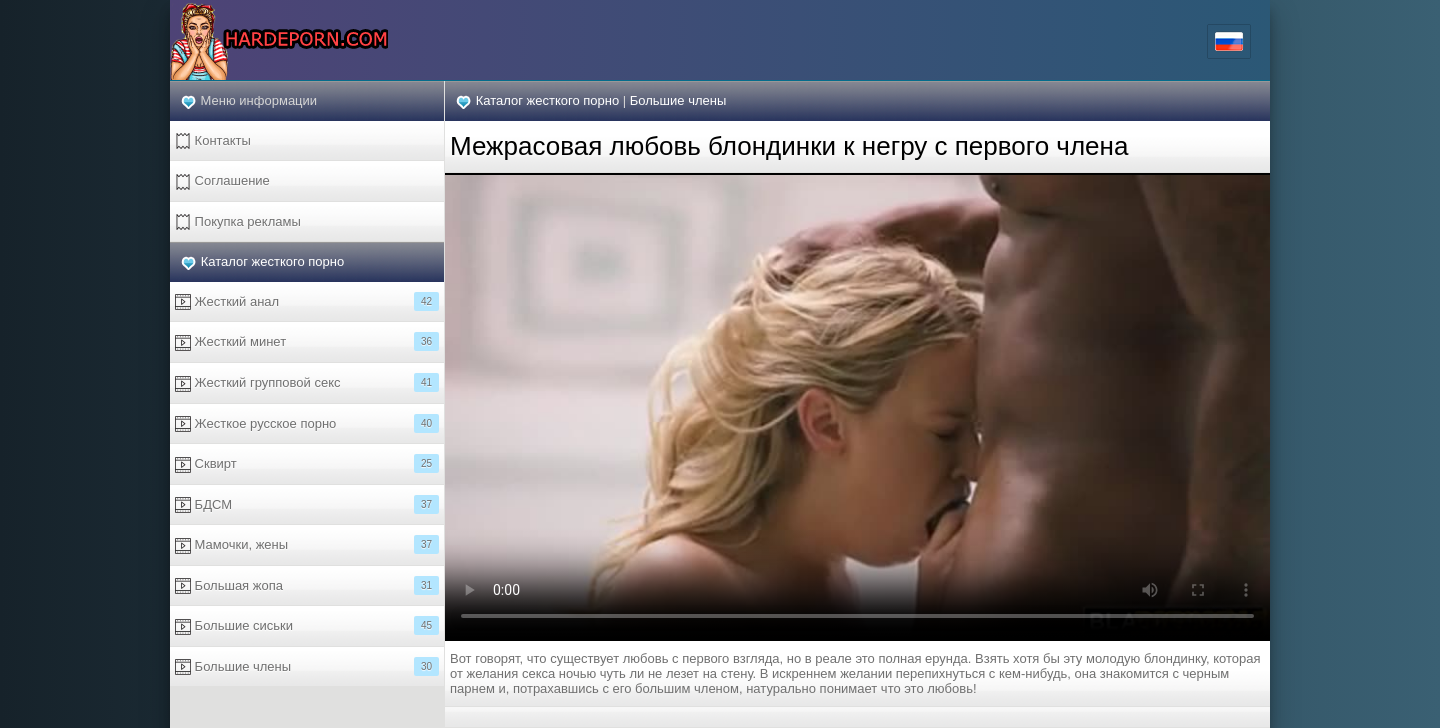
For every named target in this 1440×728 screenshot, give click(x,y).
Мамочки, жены (307, 544)
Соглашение (222, 181)
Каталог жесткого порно (273, 261)
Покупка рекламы (238, 222)
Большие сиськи (307, 625)
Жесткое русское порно (307, 423)
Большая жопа (307, 585)
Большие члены (307, 666)
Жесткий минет (307, 341)
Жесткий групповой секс (307, 382)
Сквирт (307, 463)
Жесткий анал (307, 301)
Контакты (213, 141)
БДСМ (307, 504)
